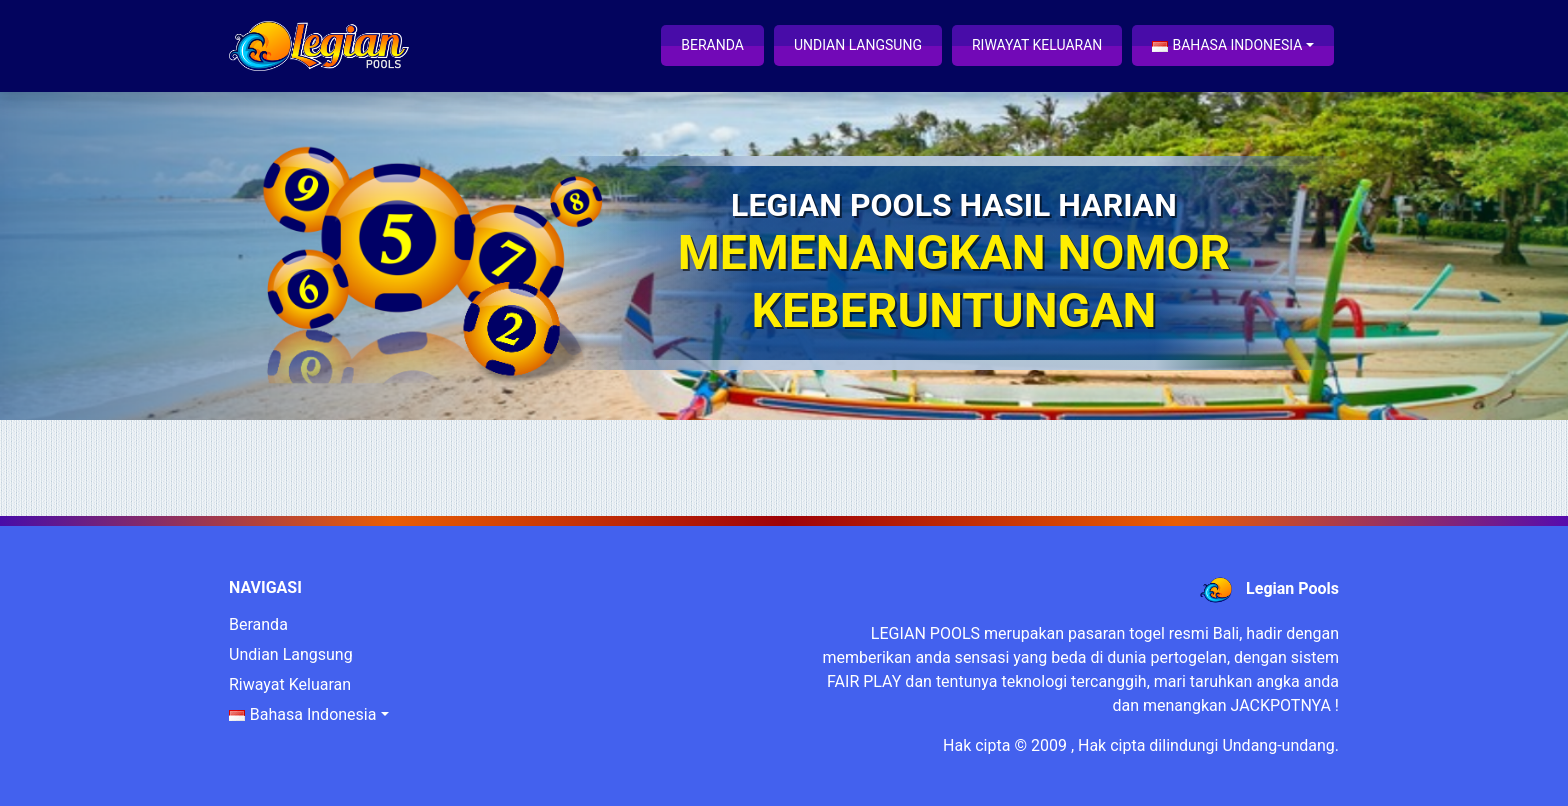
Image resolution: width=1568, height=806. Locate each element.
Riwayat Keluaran (1037, 45)
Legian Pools (1292, 588)
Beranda (712, 45)
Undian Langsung (858, 45)
